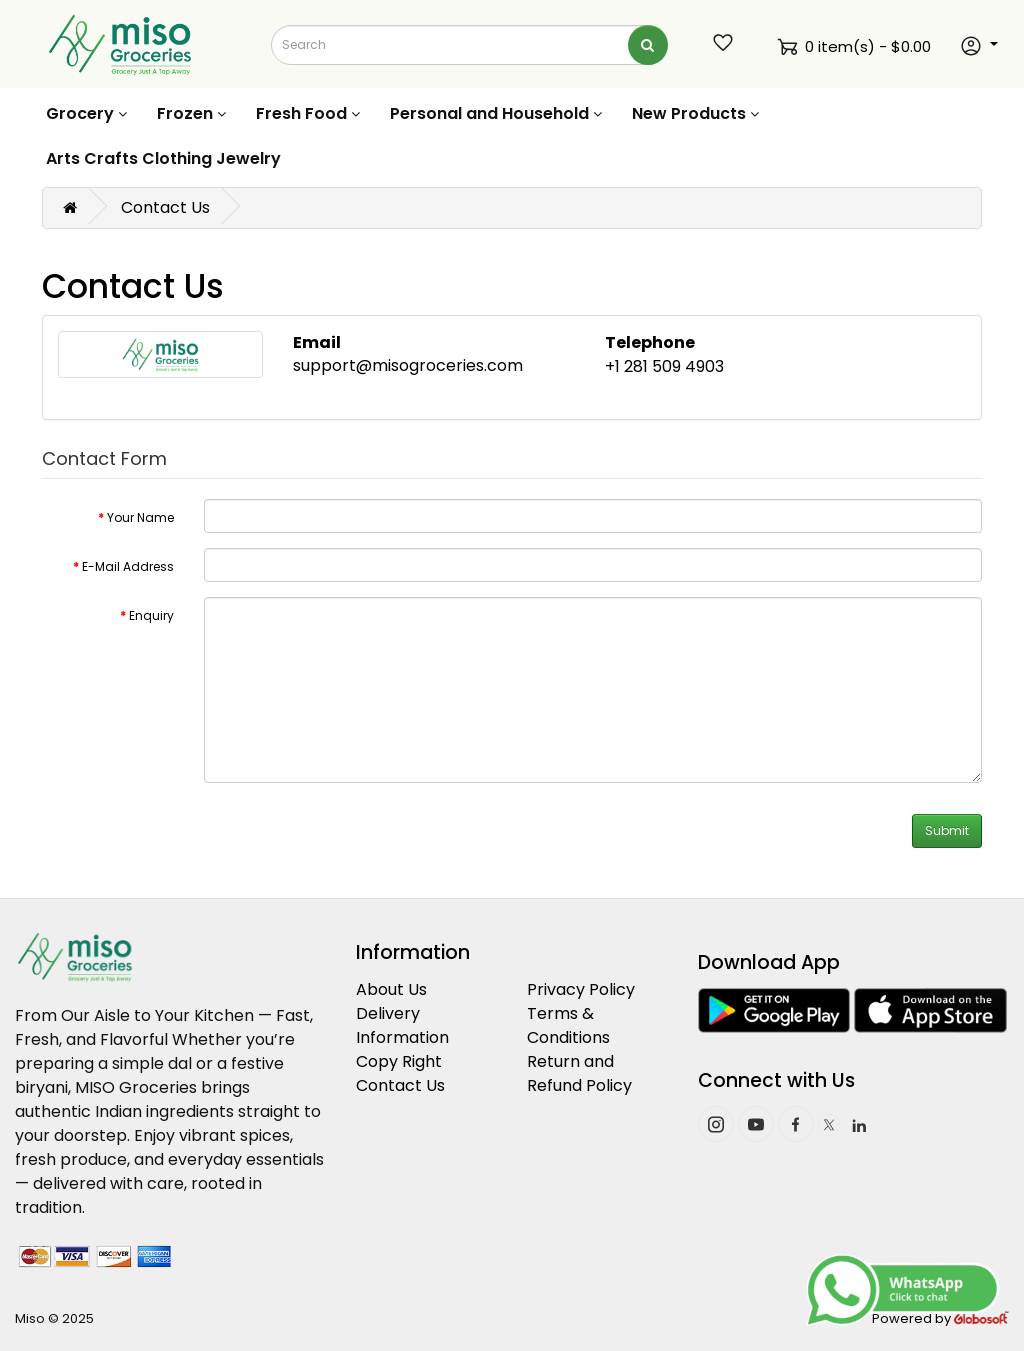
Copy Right (399, 1061)
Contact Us (165, 207)
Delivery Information (402, 1025)
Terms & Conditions (568, 1025)
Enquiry (151, 615)
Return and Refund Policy (579, 1073)
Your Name (140, 517)
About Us (391, 989)
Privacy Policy (581, 989)
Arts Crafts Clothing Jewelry (163, 158)
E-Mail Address (128, 566)
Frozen (191, 113)
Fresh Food (308, 113)
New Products (695, 113)
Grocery (86, 113)
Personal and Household (496, 113)
